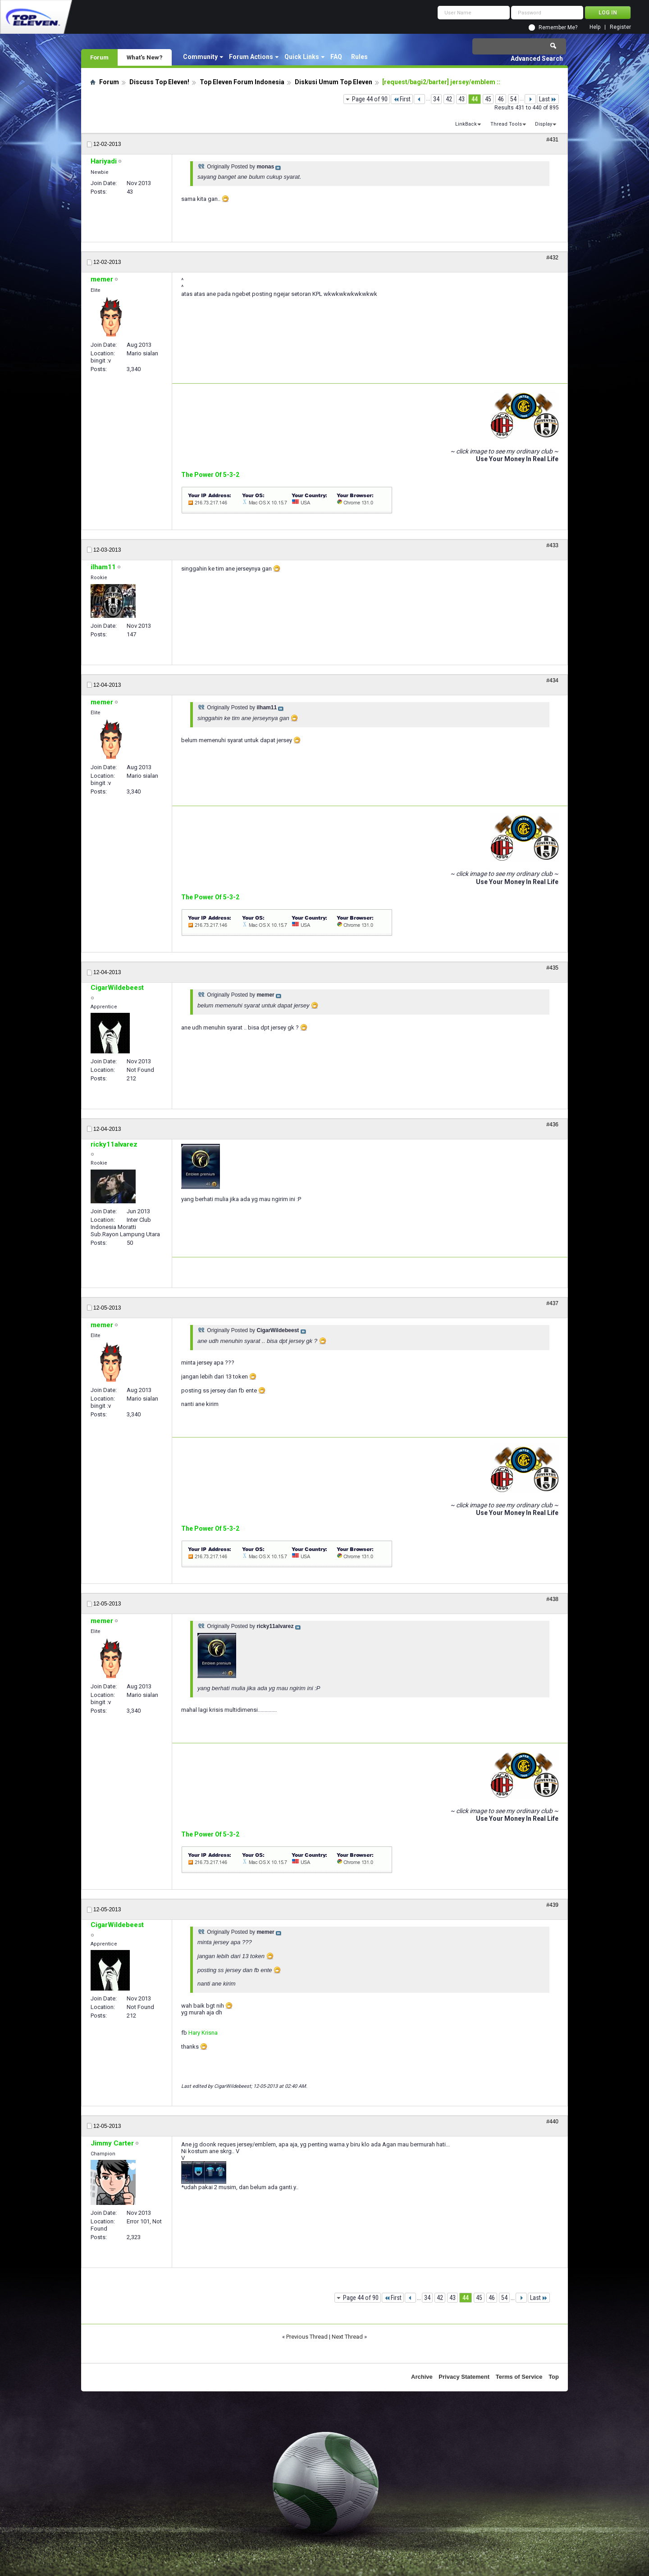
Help (595, 27)
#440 (552, 2121)
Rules (359, 56)
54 (513, 99)
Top (553, 2376)
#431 (552, 139)
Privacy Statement (464, 2376)
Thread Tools (506, 124)
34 (436, 99)
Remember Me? (558, 27)
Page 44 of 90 (370, 99)
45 (488, 99)
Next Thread (347, 2336)
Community (200, 56)
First (402, 99)
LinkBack (466, 124)
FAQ (336, 56)
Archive (422, 2376)
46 (501, 99)
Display (543, 124)
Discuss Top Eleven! (159, 82)
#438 (552, 1599)
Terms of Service (519, 2376)
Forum (99, 57)
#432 (552, 257)
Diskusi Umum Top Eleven (333, 82)
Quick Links (301, 56)
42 (449, 99)
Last (548, 99)
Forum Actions (251, 56)
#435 (552, 968)
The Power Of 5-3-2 (210, 474)
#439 (552, 1905)
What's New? (145, 57)
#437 (552, 1303)
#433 (552, 545)
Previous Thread (307, 2336)
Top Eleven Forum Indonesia (242, 82)
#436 (552, 1124)
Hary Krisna (203, 2032)
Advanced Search (537, 58)
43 (461, 99)
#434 (552, 680)
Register (620, 27)
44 (474, 99)
